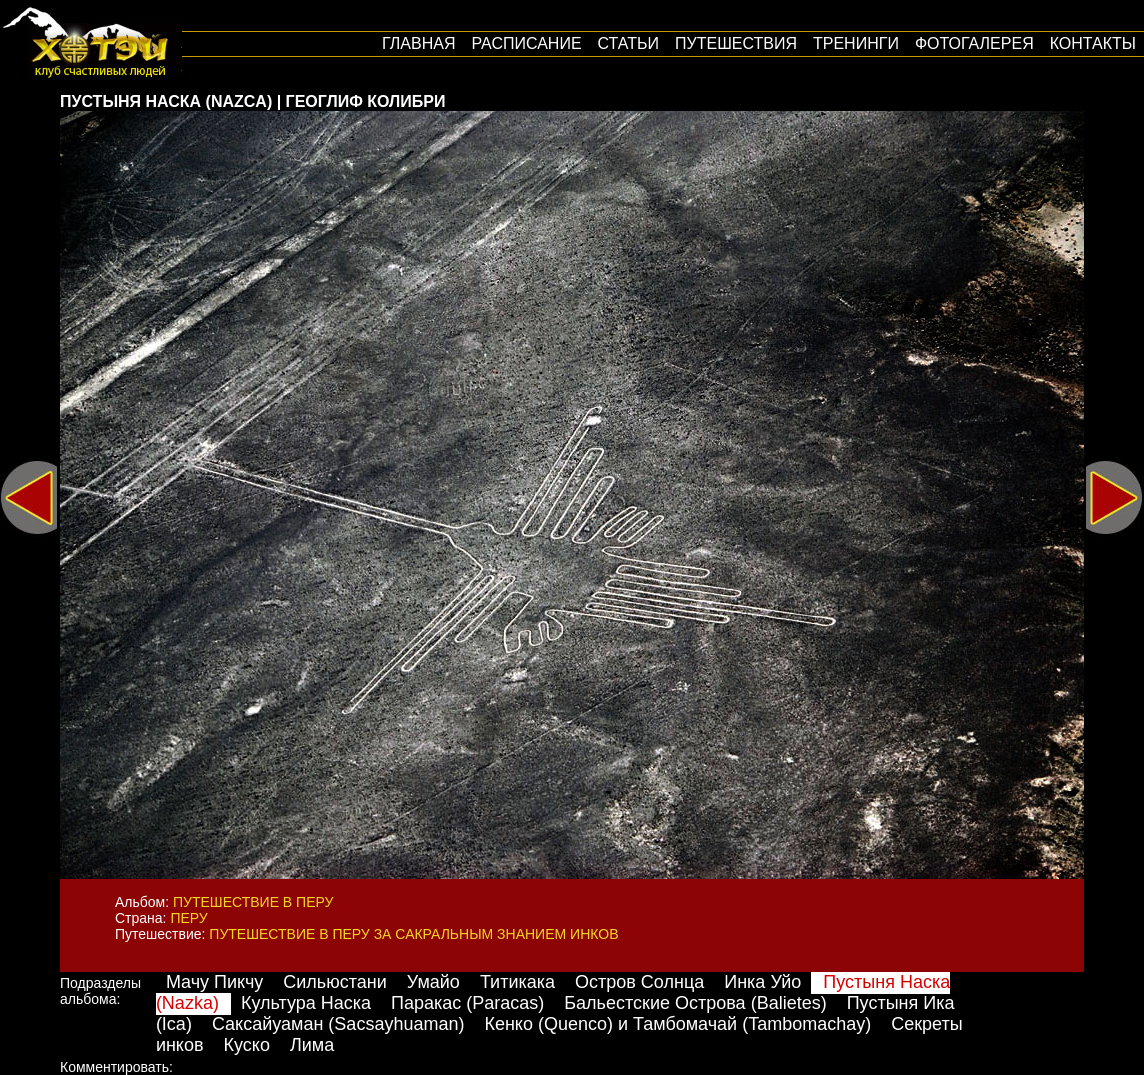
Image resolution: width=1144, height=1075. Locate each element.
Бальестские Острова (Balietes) (695, 1003)
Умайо (433, 982)
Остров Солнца (639, 982)
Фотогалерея (974, 43)
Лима (312, 1045)
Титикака (517, 982)
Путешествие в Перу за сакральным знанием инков (413, 934)
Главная (418, 43)
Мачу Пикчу (214, 982)
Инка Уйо (762, 982)
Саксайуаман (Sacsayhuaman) (338, 1024)
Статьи (628, 43)
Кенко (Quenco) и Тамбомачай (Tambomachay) (677, 1024)
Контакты (1093, 43)
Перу (188, 918)
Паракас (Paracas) (467, 1003)
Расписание (526, 43)
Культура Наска (306, 1003)
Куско (247, 1045)
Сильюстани (334, 982)
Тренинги (856, 43)
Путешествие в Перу (253, 902)
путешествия (736, 43)
